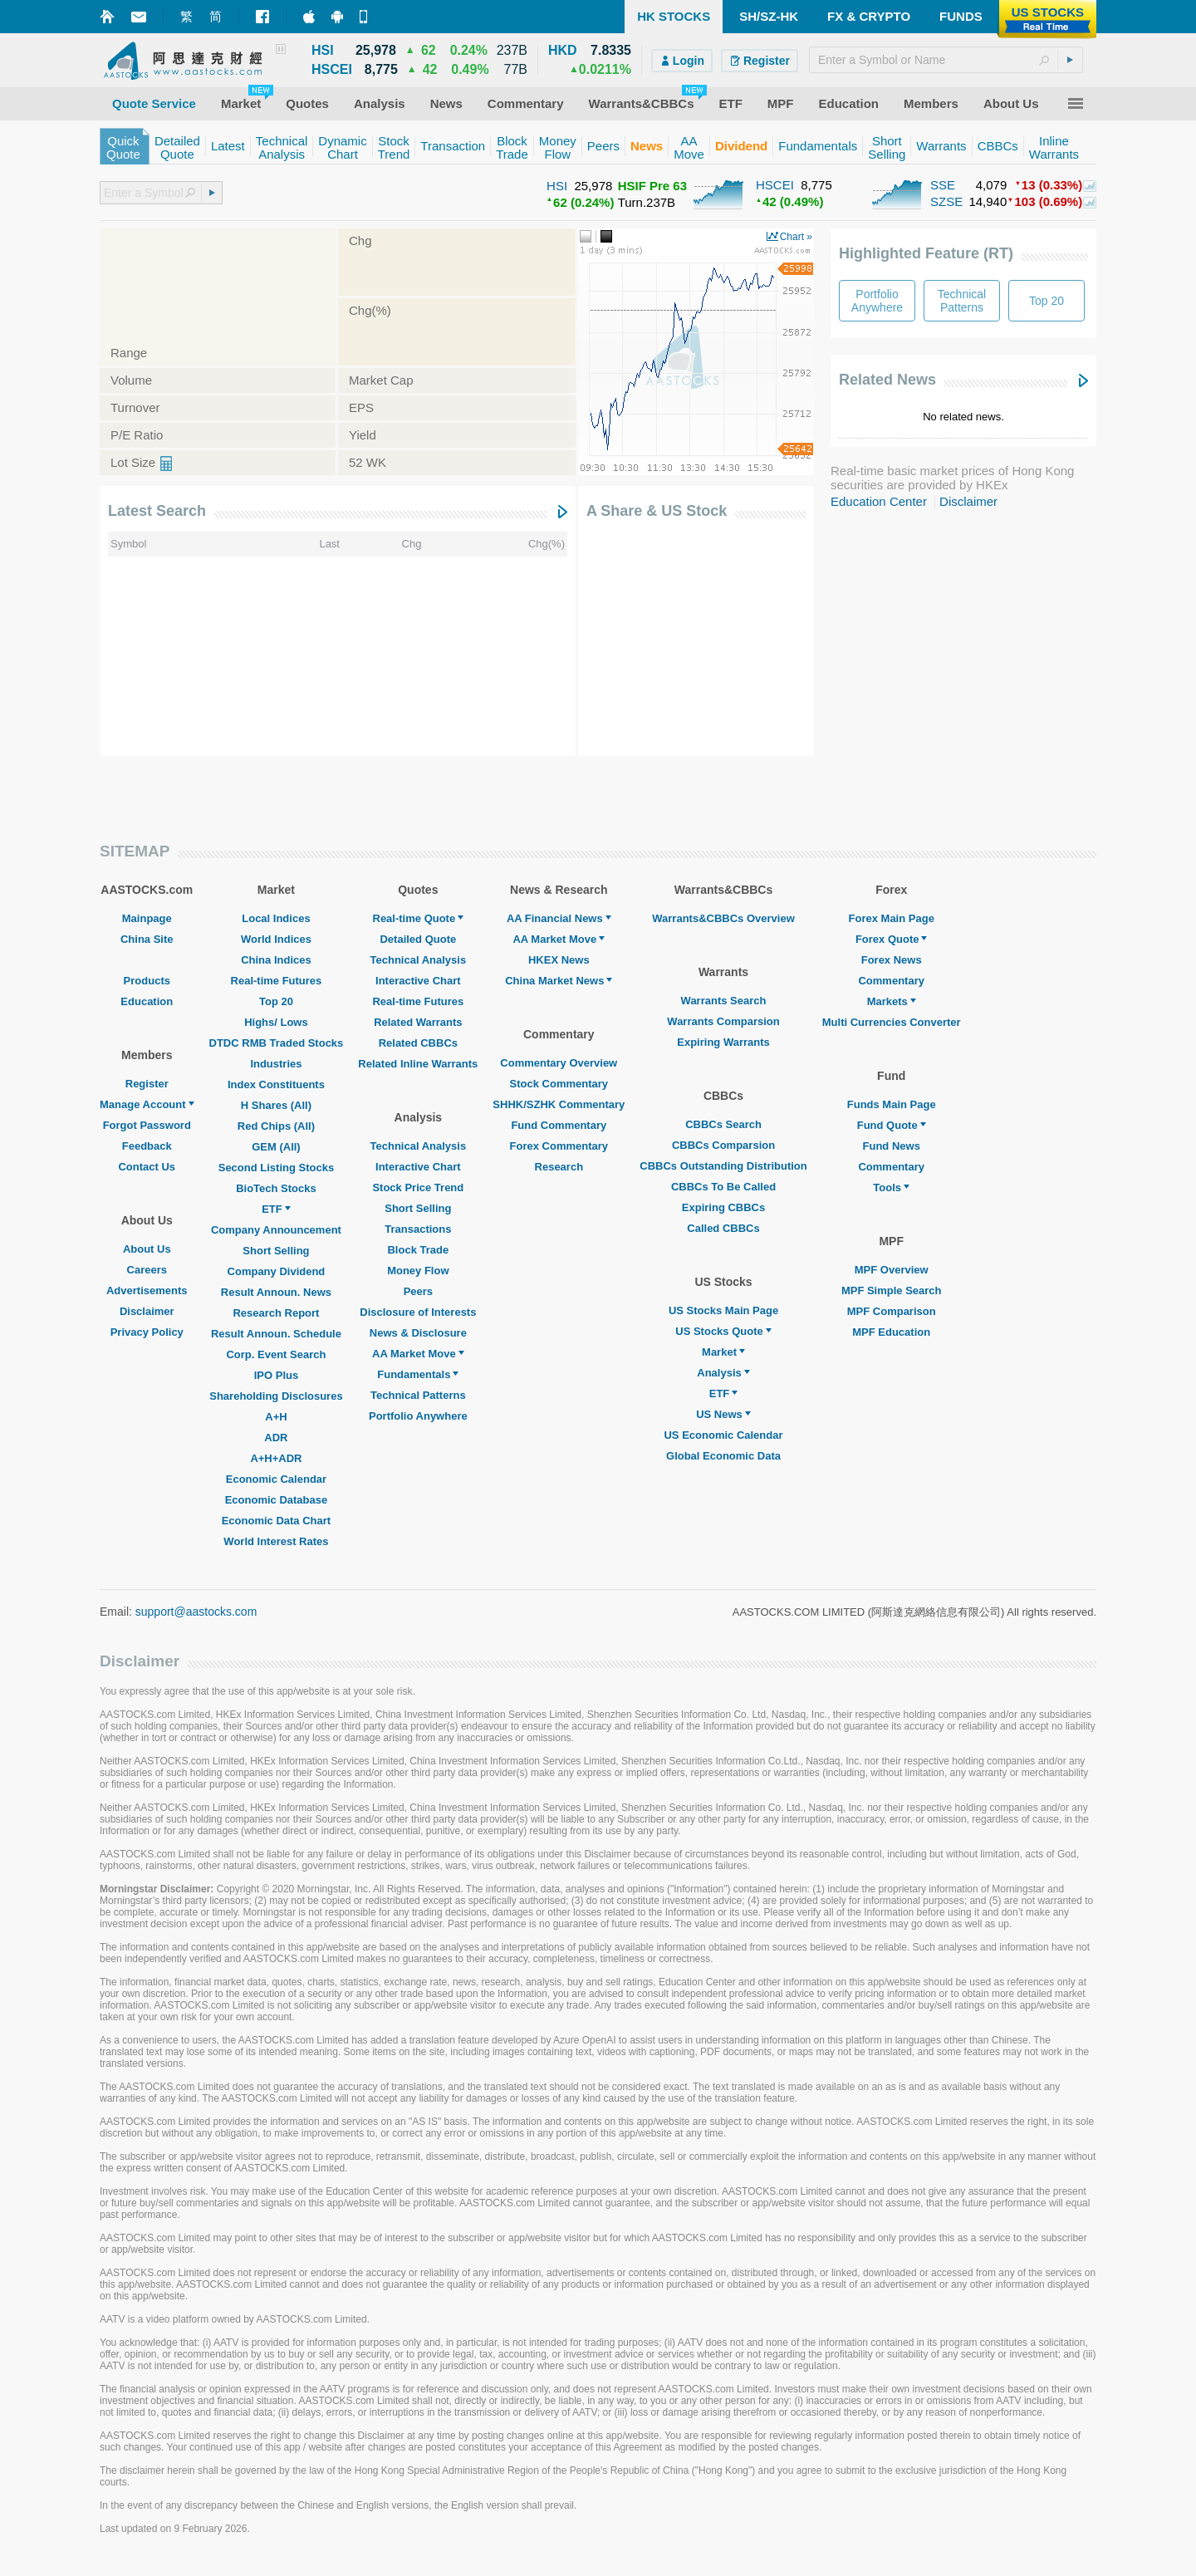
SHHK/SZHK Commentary (559, 1104)
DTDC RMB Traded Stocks (276, 1043)
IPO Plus (276, 1375)
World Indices (276, 939)
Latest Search (157, 511)
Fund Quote (891, 1125)
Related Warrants (418, 1022)
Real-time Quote (418, 918)
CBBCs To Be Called (723, 1186)
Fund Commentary (558, 1125)
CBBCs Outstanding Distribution (723, 1166)
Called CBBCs (723, 1228)
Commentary (891, 980)
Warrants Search (724, 1000)
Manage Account (147, 1104)
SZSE (946, 201)
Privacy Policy (147, 1332)
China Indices (276, 960)
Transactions (418, 1229)
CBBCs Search (723, 1124)
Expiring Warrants (723, 1042)
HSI (557, 186)
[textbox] (946, 60)
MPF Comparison (891, 1311)
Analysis (723, 1373)
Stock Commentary (559, 1083)
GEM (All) (276, 1147)
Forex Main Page (891, 918)
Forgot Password (147, 1125)
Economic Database (276, 1500)
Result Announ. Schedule (276, 1333)
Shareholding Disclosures (275, 1396)
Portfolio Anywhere (418, 1416)
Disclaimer (968, 501)
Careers (147, 1269)
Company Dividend (277, 1271)
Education (146, 1001)
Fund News (891, 1146)
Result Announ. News (276, 1292)
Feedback (147, 1146)
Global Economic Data (723, 1456)
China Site (147, 939)
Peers (418, 1291)
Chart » (796, 237)
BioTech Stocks (276, 1188)
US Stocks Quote (723, 1331)
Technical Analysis (418, 960)
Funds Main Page (891, 1104)
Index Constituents (276, 1084)
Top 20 (276, 1001)
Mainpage (147, 918)
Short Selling (276, 1250)
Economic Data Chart (276, 1520)
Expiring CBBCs (723, 1207)
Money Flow (417, 1270)
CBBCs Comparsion (723, 1145)
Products (147, 980)
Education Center (879, 501)
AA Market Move (418, 1353)
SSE (942, 185)
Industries (275, 1063)
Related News (887, 379)
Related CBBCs (418, 1043)
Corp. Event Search (276, 1354)
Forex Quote (891, 939)
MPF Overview (892, 1269)
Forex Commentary (559, 1146)
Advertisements (147, 1290)
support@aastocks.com (196, 1611)
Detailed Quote (418, 939)
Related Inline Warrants (418, 1063)
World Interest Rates (275, 1541)
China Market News (558, 980)
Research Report (276, 1313)
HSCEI (775, 185)
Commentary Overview (558, 1063)
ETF (276, 1209)
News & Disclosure (418, 1333)
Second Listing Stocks (276, 1167)
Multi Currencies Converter (891, 1022)
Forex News (891, 960)
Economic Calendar (276, 1479)
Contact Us (146, 1166)
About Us (147, 1249)
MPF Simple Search (891, 1290)
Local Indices (276, 918)
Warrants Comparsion (723, 1021)
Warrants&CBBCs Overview (723, 918)
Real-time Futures (276, 980)
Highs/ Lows (276, 1022)
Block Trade (417, 1250)
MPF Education (891, 1332)
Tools (891, 1187)
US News (723, 1414)
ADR (275, 1437)
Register (147, 1083)
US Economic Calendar (723, 1435)
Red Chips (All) (276, 1126)
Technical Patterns (418, 1395)
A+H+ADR (275, 1458)
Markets (891, 1001)
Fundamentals (417, 1374)
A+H (276, 1417)
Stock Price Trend (417, 1187)
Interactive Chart (418, 980)
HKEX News (559, 960)
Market (723, 1352)
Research (559, 1166)
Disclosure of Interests (418, 1312)
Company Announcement (276, 1230)
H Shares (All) (276, 1105)
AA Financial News (559, 918)
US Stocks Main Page (723, 1310)
